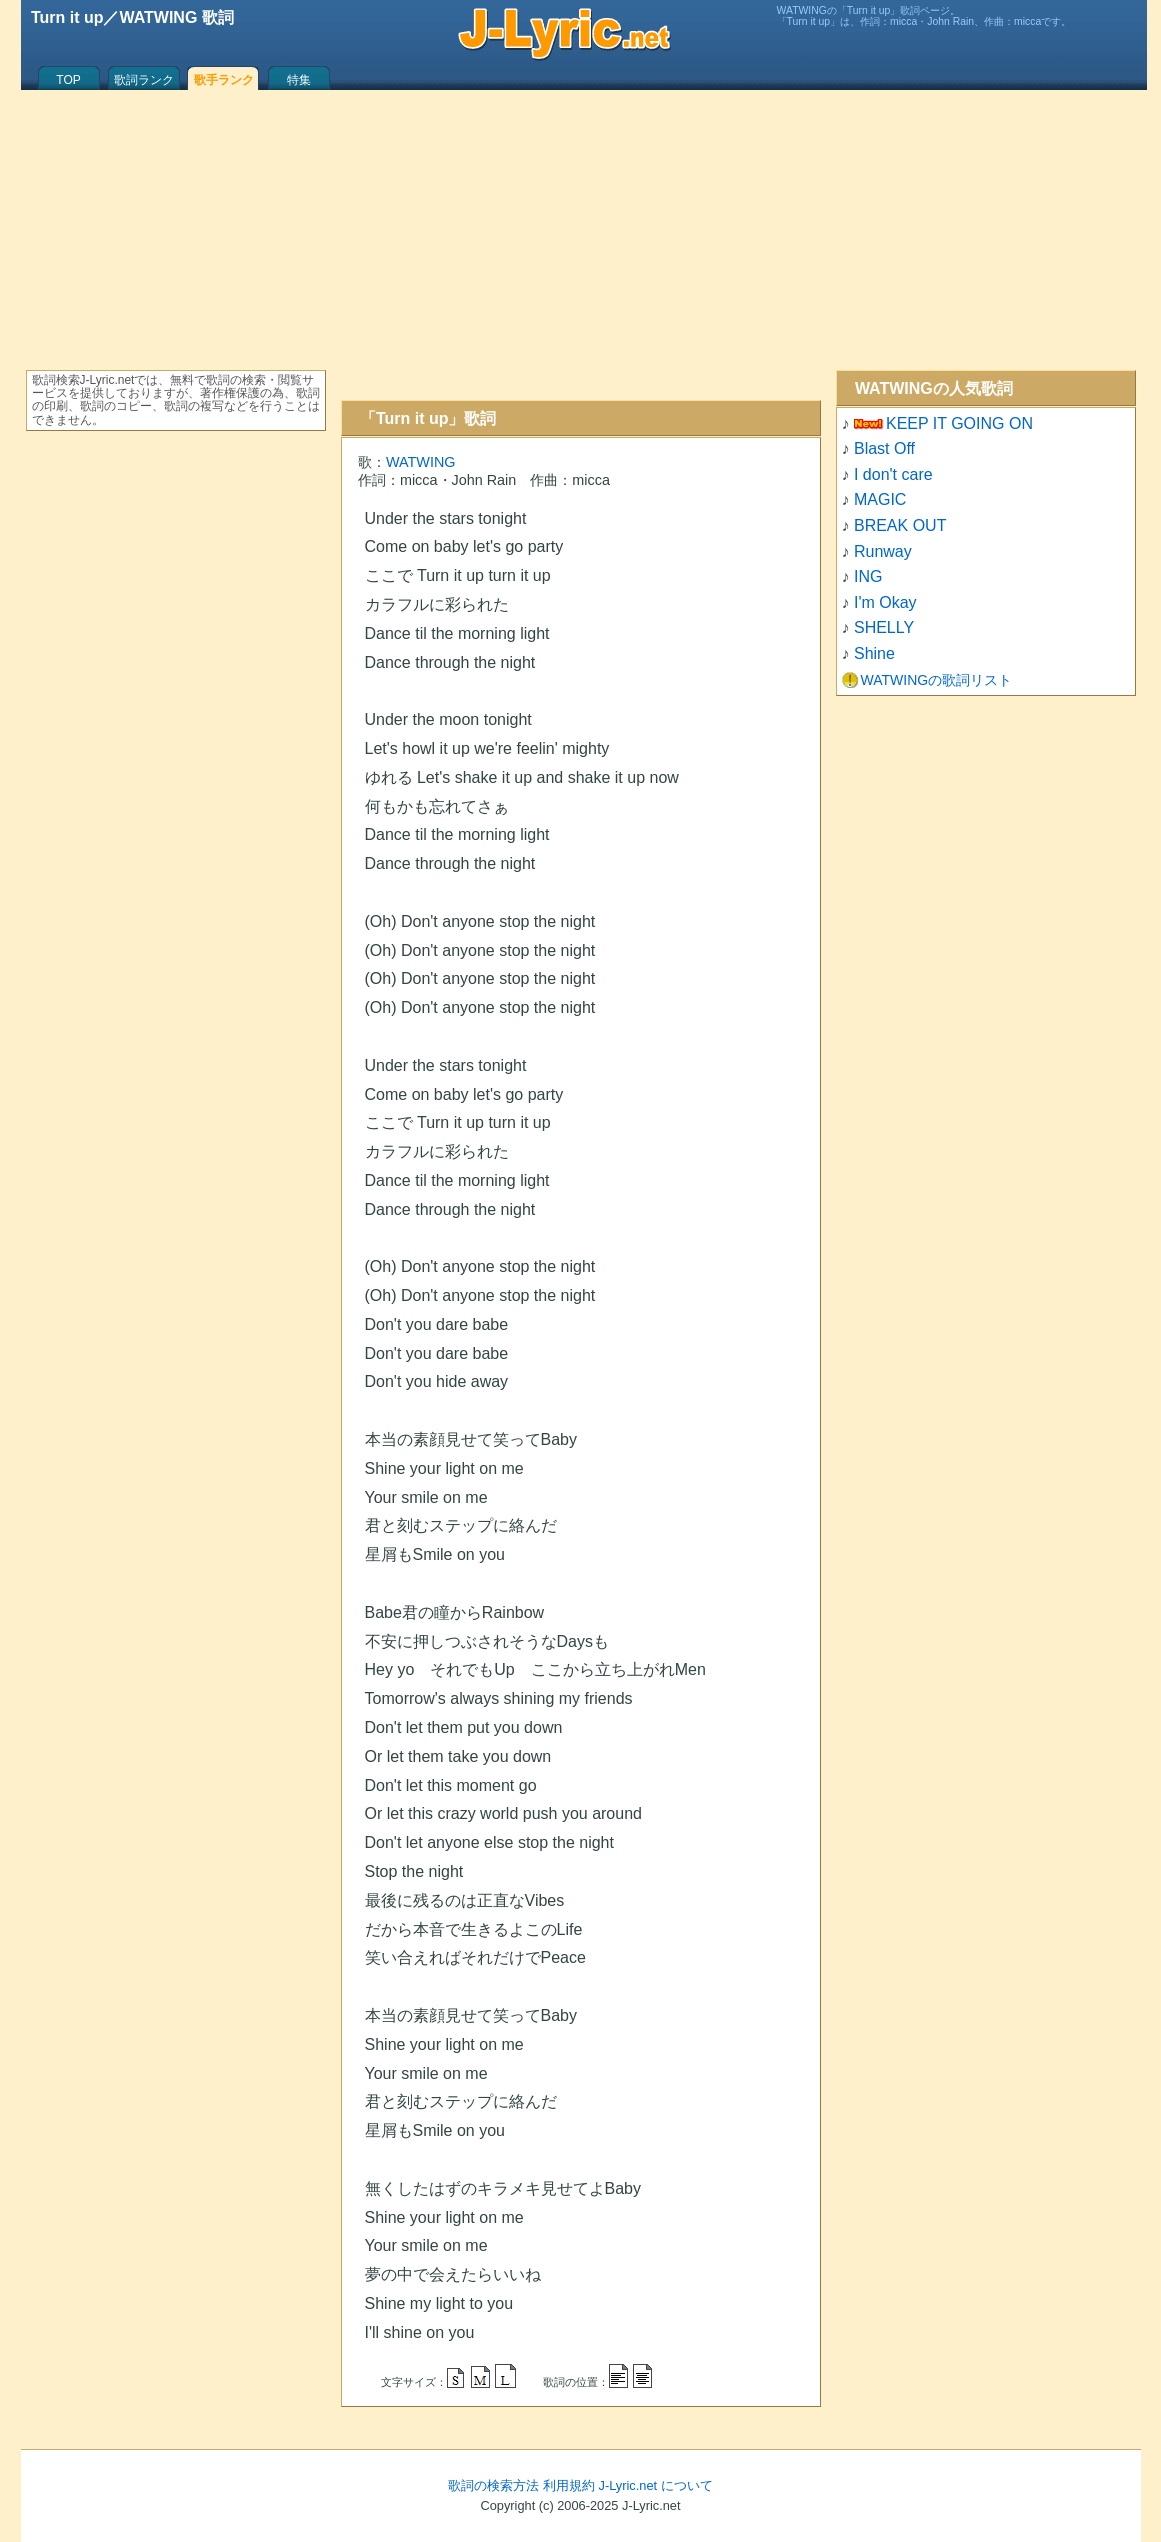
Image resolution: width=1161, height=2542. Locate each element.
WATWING (421, 462)
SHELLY (884, 627)
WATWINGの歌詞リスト (937, 680)
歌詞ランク (144, 80)
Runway (883, 551)
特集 (299, 80)
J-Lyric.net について (656, 2485)
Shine (874, 653)
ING (868, 576)
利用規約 (569, 2485)
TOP (68, 80)
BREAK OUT (900, 525)
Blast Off (884, 448)
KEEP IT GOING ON (959, 423)
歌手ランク (224, 80)
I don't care (893, 474)
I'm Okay (885, 602)
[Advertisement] (581, 245)
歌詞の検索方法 (493, 2485)
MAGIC (880, 499)
